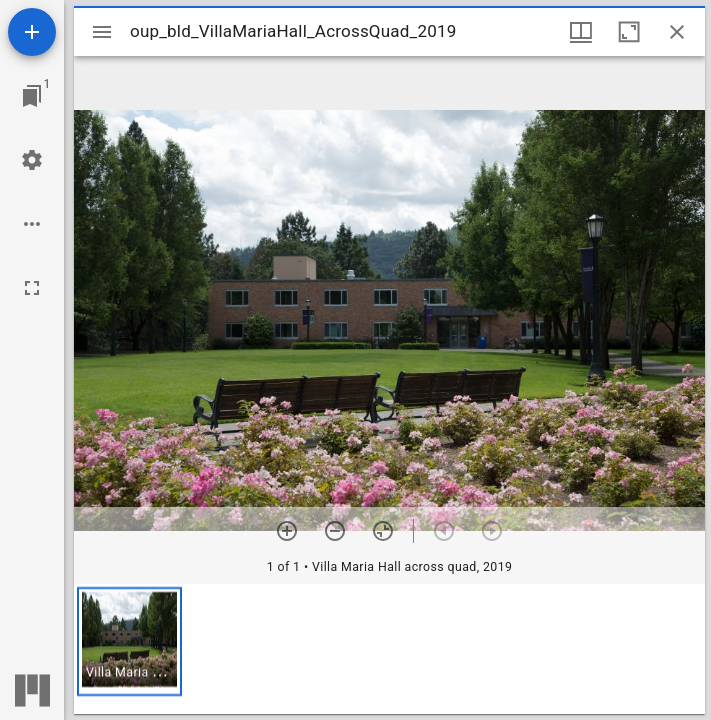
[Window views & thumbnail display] (581, 32)
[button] (129, 641)
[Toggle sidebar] (102, 32)
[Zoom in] (287, 531)
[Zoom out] (335, 531)
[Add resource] (32, 32)
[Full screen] (32, 288)
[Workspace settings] (32, 160)
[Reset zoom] (383, 531)
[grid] (389, 649)
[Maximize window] (629, 32)
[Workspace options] (32, 224)
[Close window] (677, 32)
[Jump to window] (32, 96)
